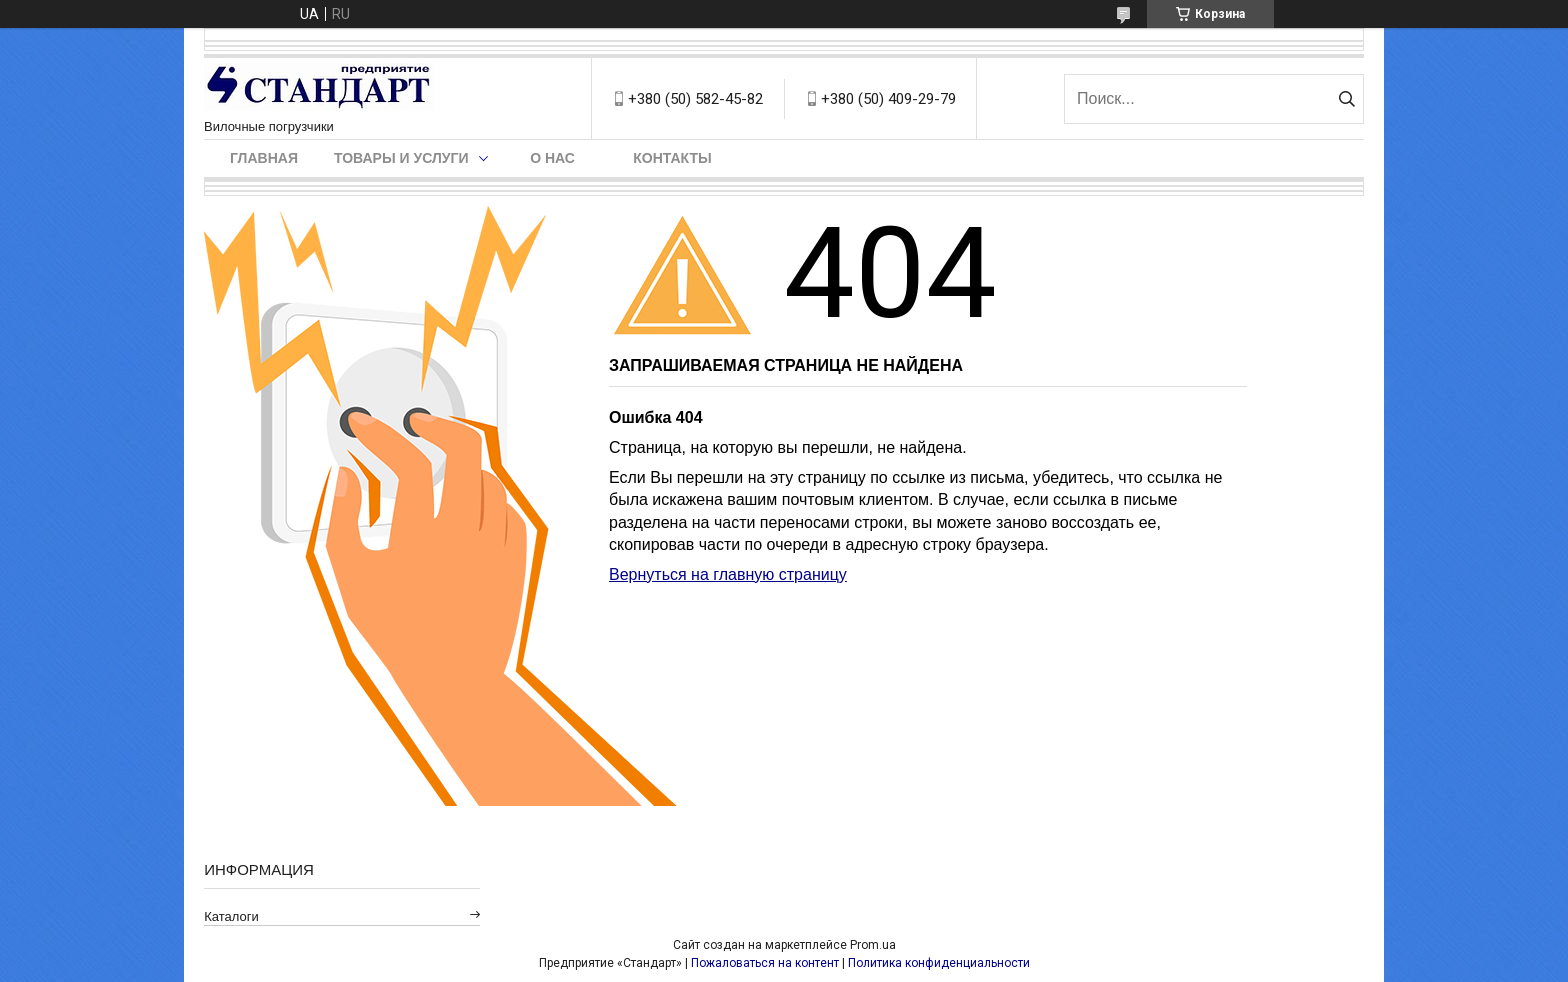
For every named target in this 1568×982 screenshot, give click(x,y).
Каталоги (231, 916)
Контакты (672, 158)
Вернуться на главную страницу (728, 574)
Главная (264, 158)
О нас (552, 158)
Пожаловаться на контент (765, 963)
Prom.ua (873, 945)
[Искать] (1346, 99)
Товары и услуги (401, 158)
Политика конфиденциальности (939, 963)
